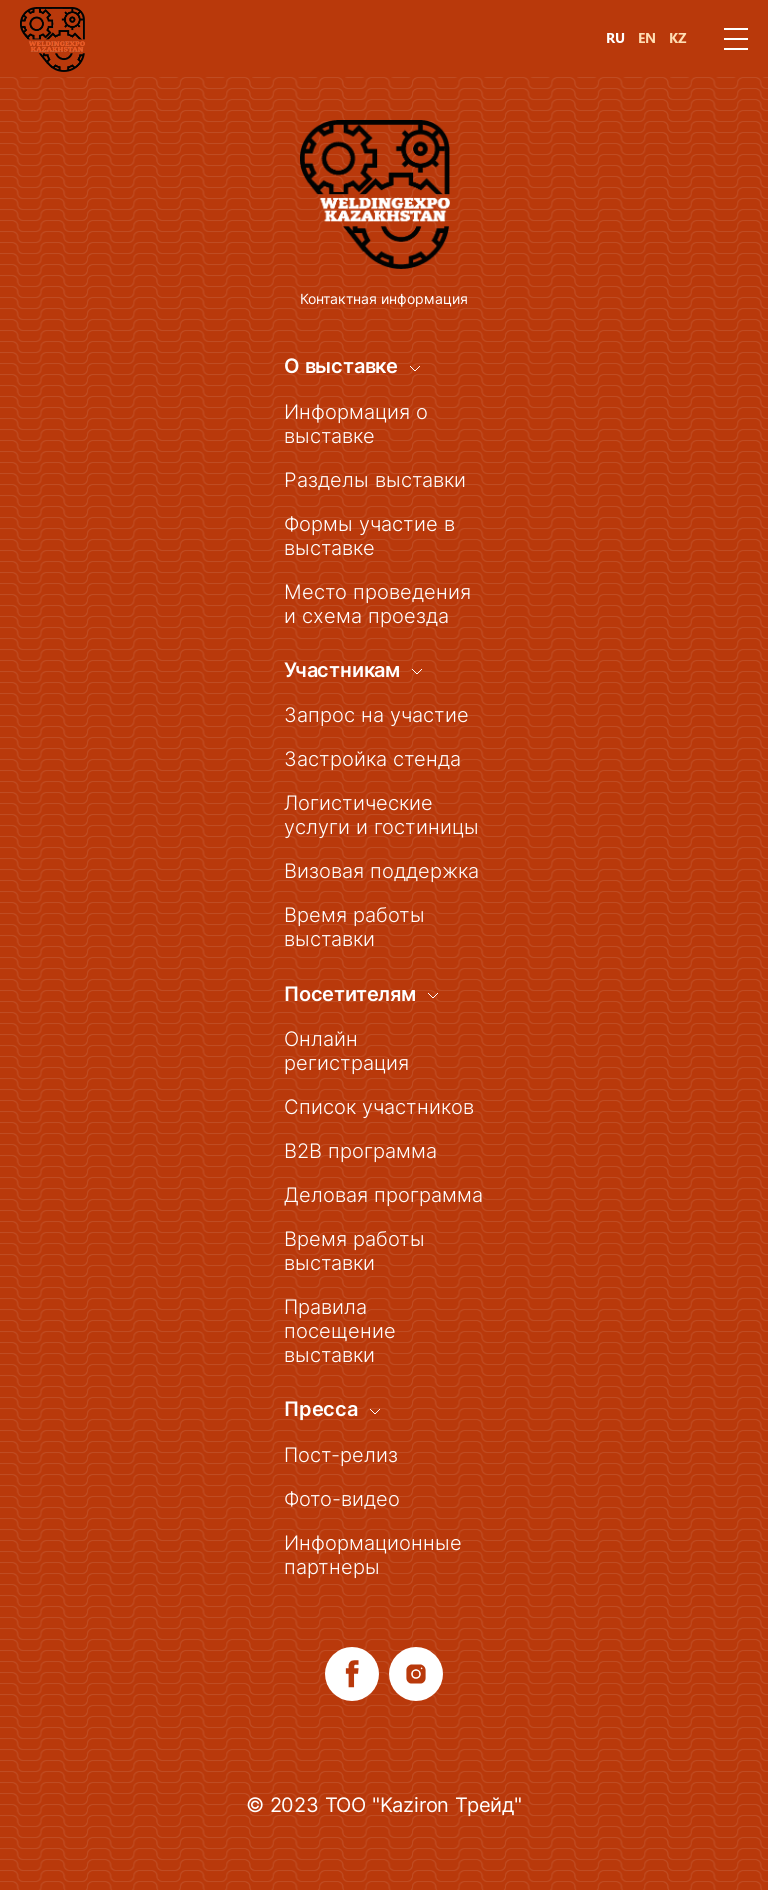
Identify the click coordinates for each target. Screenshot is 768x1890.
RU (615, 38)
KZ (678, 38)
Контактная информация (384, 298)
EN (647, 38)
